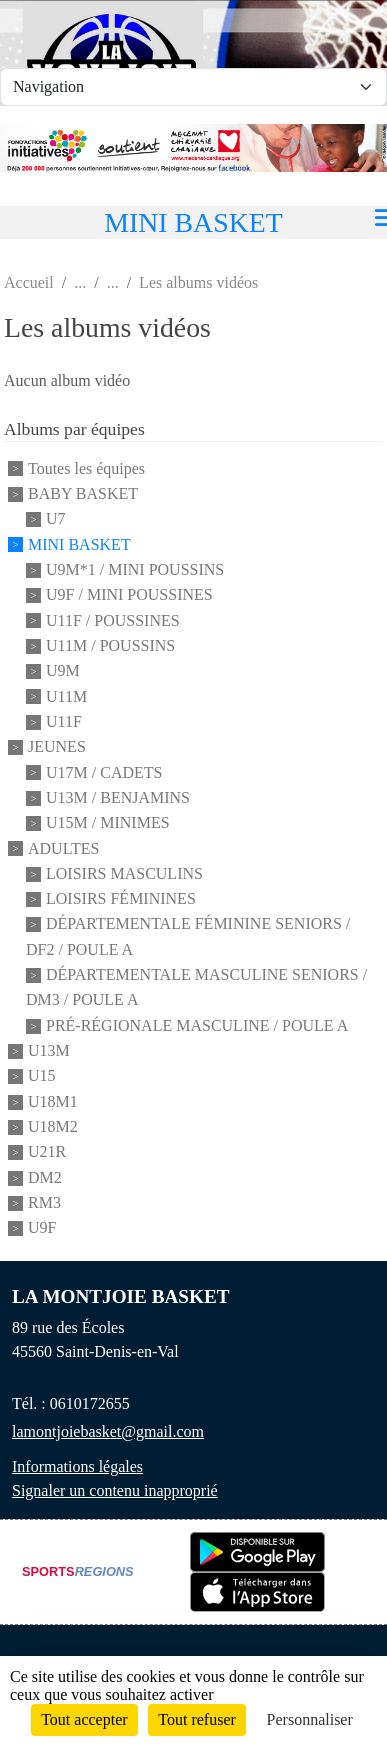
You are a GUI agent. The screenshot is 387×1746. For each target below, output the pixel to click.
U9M (63, 671)
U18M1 (53, 1101)
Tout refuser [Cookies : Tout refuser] (197, 1719)
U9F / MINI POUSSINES (129, 595)
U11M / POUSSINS (110, 645)
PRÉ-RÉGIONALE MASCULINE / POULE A (197, 1025)
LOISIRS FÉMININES (121, 898)
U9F (42, 1228)
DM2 (45, 1177)
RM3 (44, 1202)
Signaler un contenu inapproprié (115, 1490)
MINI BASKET (79, 544)
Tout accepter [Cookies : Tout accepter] (84, 1719)
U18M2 (53, 1126)
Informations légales (77, 1466)
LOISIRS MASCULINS (124, 873)
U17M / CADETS (104, 772)
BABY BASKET (83, 493)
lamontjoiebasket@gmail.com (108, 1431)
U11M (66, 696)
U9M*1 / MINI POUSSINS (135, 569)
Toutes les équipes (86, 468)
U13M (49, 1050)
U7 (56, 519)
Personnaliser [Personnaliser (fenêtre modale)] (310, 1719)
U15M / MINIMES (108, 823)
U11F (64, 721)
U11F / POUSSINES (113, 620)
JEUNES (57, 747)
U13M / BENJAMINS (118, 797)
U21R (47, 1152)
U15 (42, 1076)
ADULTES (63, 848)
